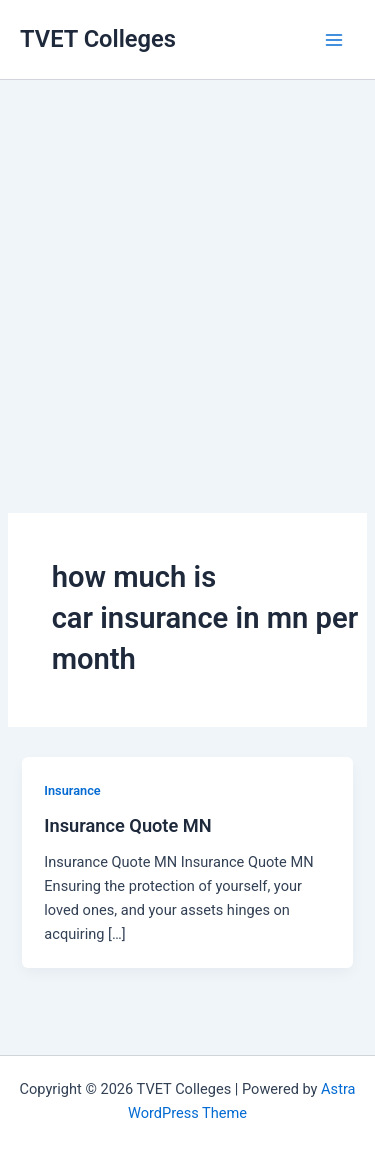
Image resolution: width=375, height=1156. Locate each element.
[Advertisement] (187, 267)
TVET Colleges (98, 39)
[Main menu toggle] (334, 40)
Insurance (72, 790)
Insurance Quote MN (127, 825)
